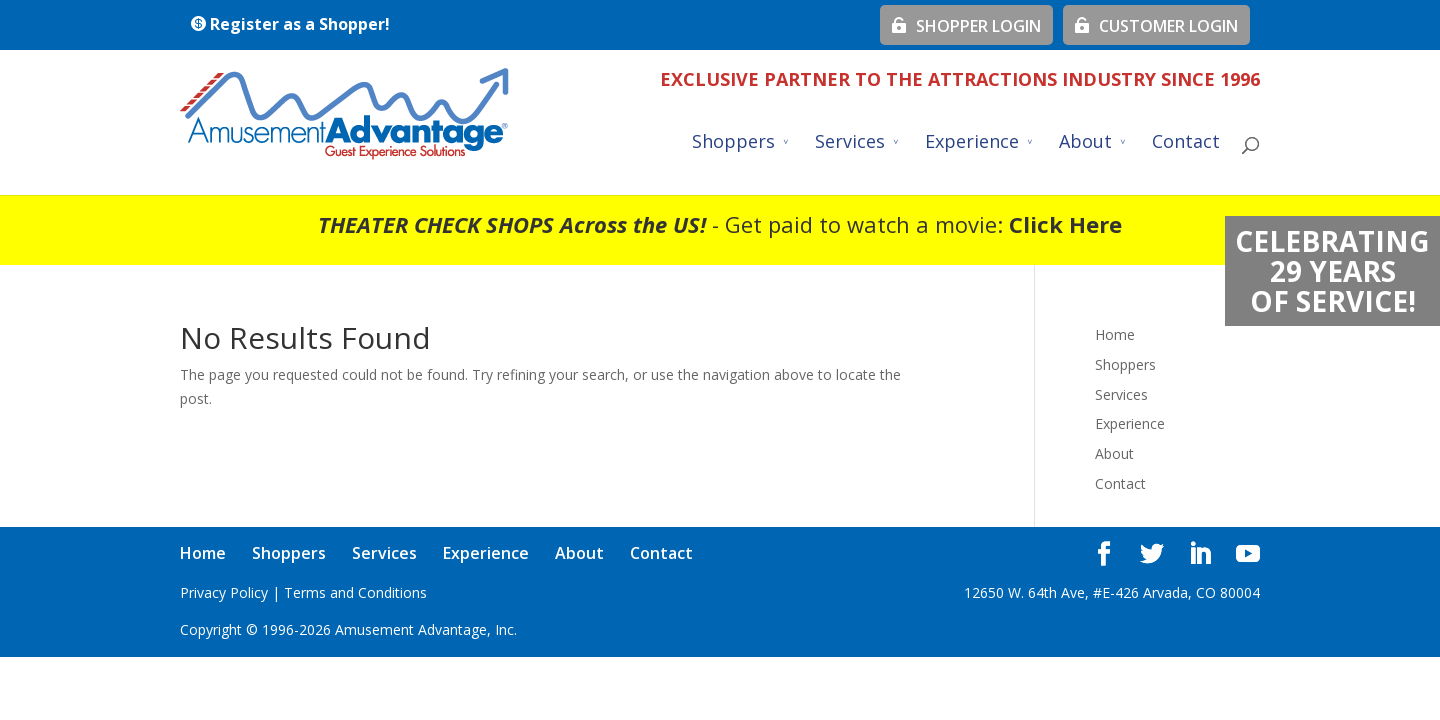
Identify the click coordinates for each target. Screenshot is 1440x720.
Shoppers (733, 143)
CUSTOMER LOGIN (1156, 26)
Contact (1186, 143)
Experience (972, 143)
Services (850, 143)
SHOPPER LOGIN (966, 26)
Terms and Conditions (355, 592)
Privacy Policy (224, 592)
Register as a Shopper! (290, 24)
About (1085, 143)
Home (1115, 334)
